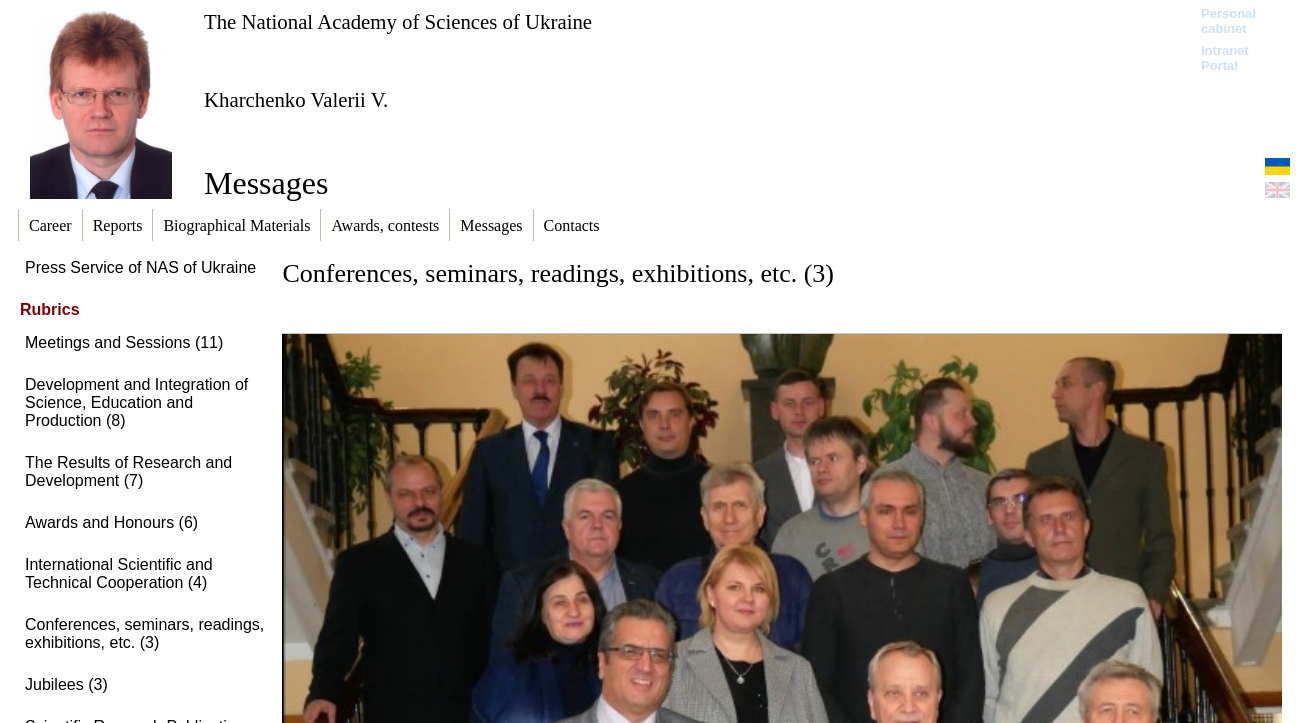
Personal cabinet (1228, 21)
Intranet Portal (1225, 58)
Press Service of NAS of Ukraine (140, 267)
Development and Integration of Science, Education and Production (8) (136, 402)
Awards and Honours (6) (111, 522)
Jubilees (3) (66, 684)
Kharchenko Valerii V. (296, 99)
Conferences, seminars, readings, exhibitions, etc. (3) (144, 633)
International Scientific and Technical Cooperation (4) (119, 573)
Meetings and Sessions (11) (124, 342)
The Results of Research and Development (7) (128, 471)
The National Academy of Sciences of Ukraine (398, 21)
